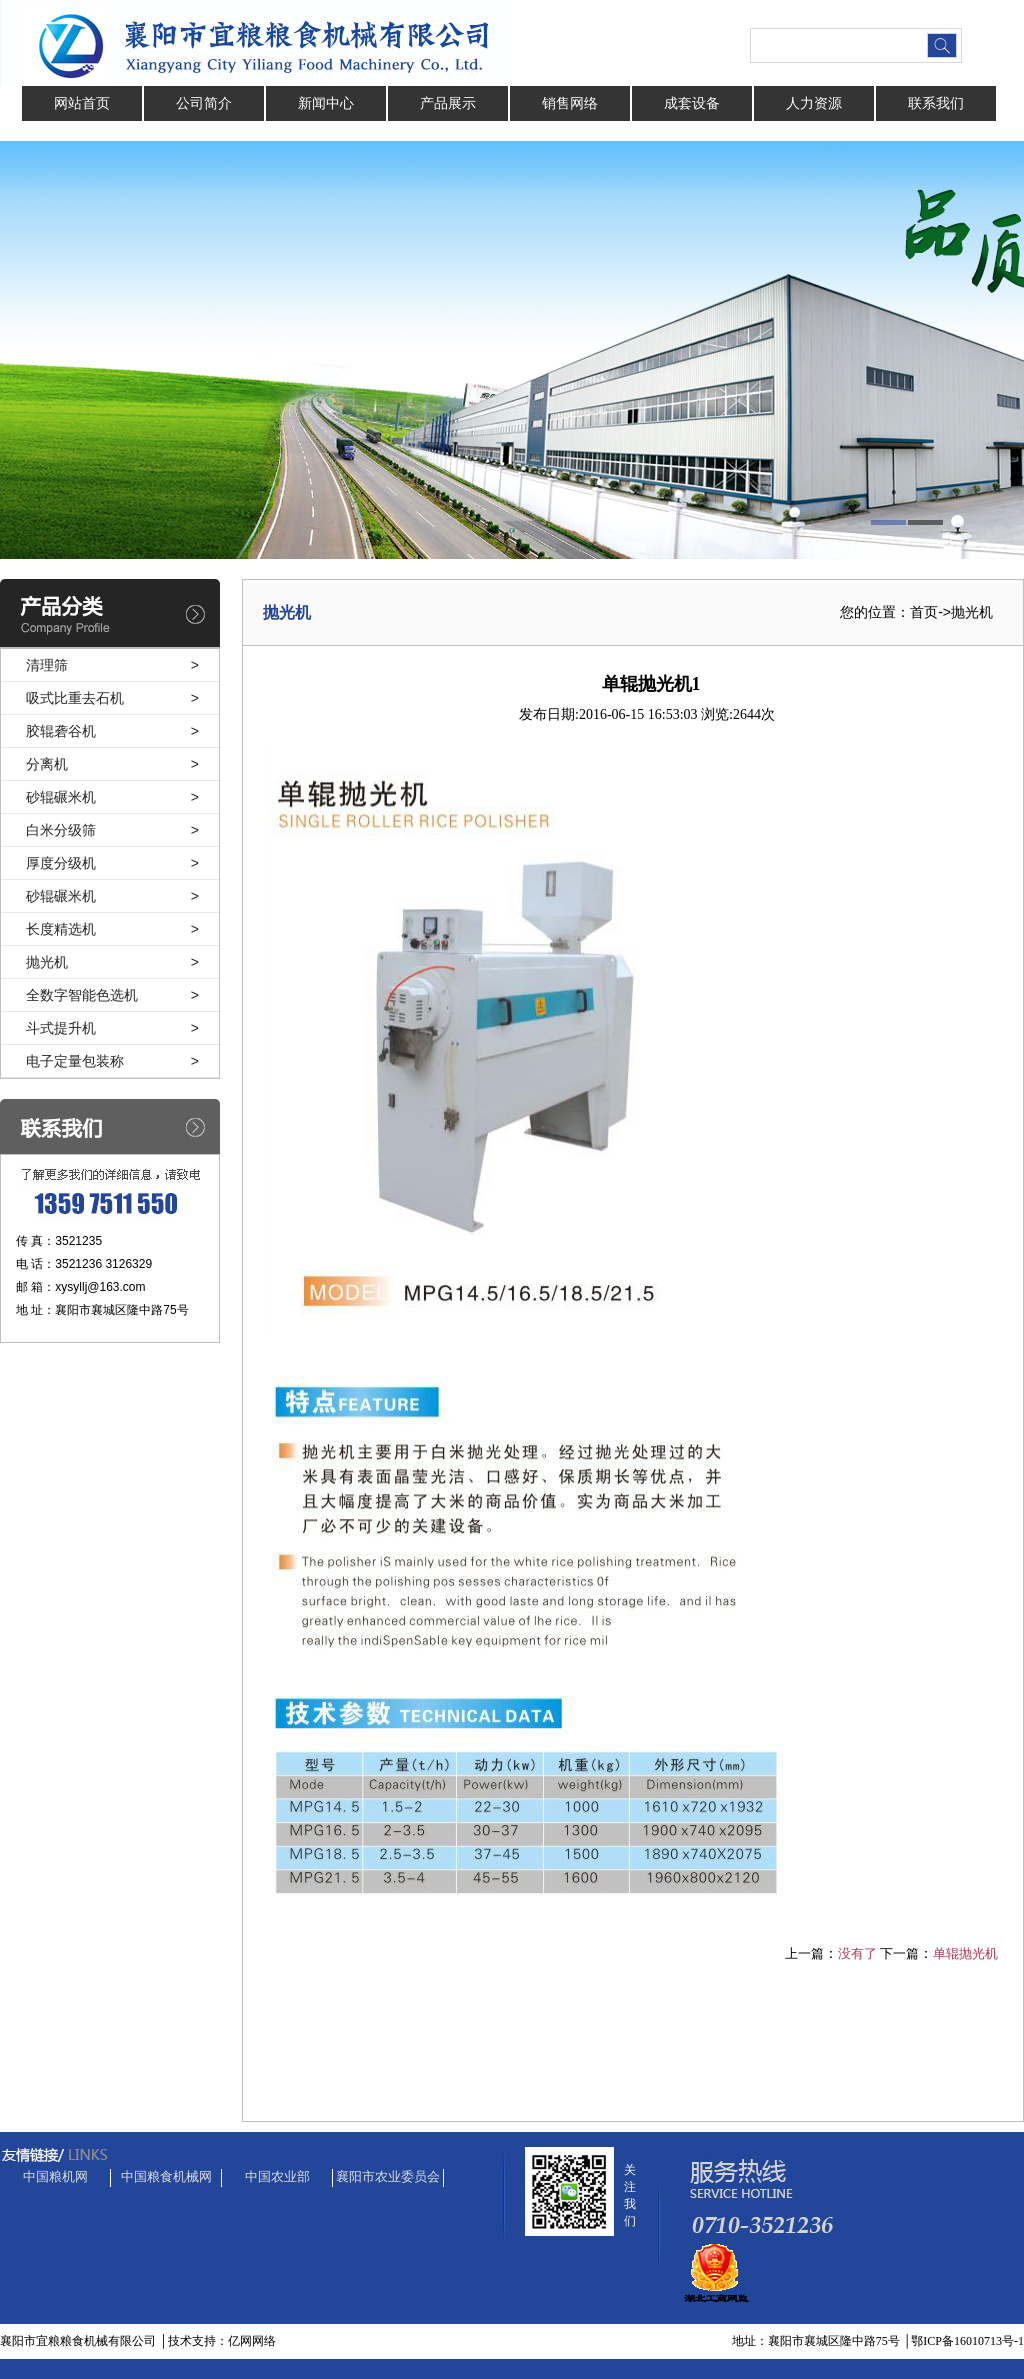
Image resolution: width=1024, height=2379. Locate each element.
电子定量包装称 (75, 1061)
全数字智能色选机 (82, 995)
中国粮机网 (55, 2176)
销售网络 (570, 103)
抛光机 (47, 962)
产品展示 (448, 103)
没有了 (857, 1953)
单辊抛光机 (965, 1953)
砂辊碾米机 (61, 797)
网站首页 (82, 103)
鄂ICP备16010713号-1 (967, 2341)
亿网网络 (252, 2341)
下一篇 (899, 1953)
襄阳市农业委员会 (388, 2176)
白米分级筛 (61, 830)
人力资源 (814, 103)
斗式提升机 (61, 1028)
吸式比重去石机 (75, 698)
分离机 (47, 764)
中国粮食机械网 (166, 2176)
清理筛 (47, 665)
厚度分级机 (61, 863)
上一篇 (804, 1953)
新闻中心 (326, 103)
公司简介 (204, 103)
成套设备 (692, 103)
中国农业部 (277, 2176)
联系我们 (936, 103)
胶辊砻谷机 (61, 731)
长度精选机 (61, 929)
